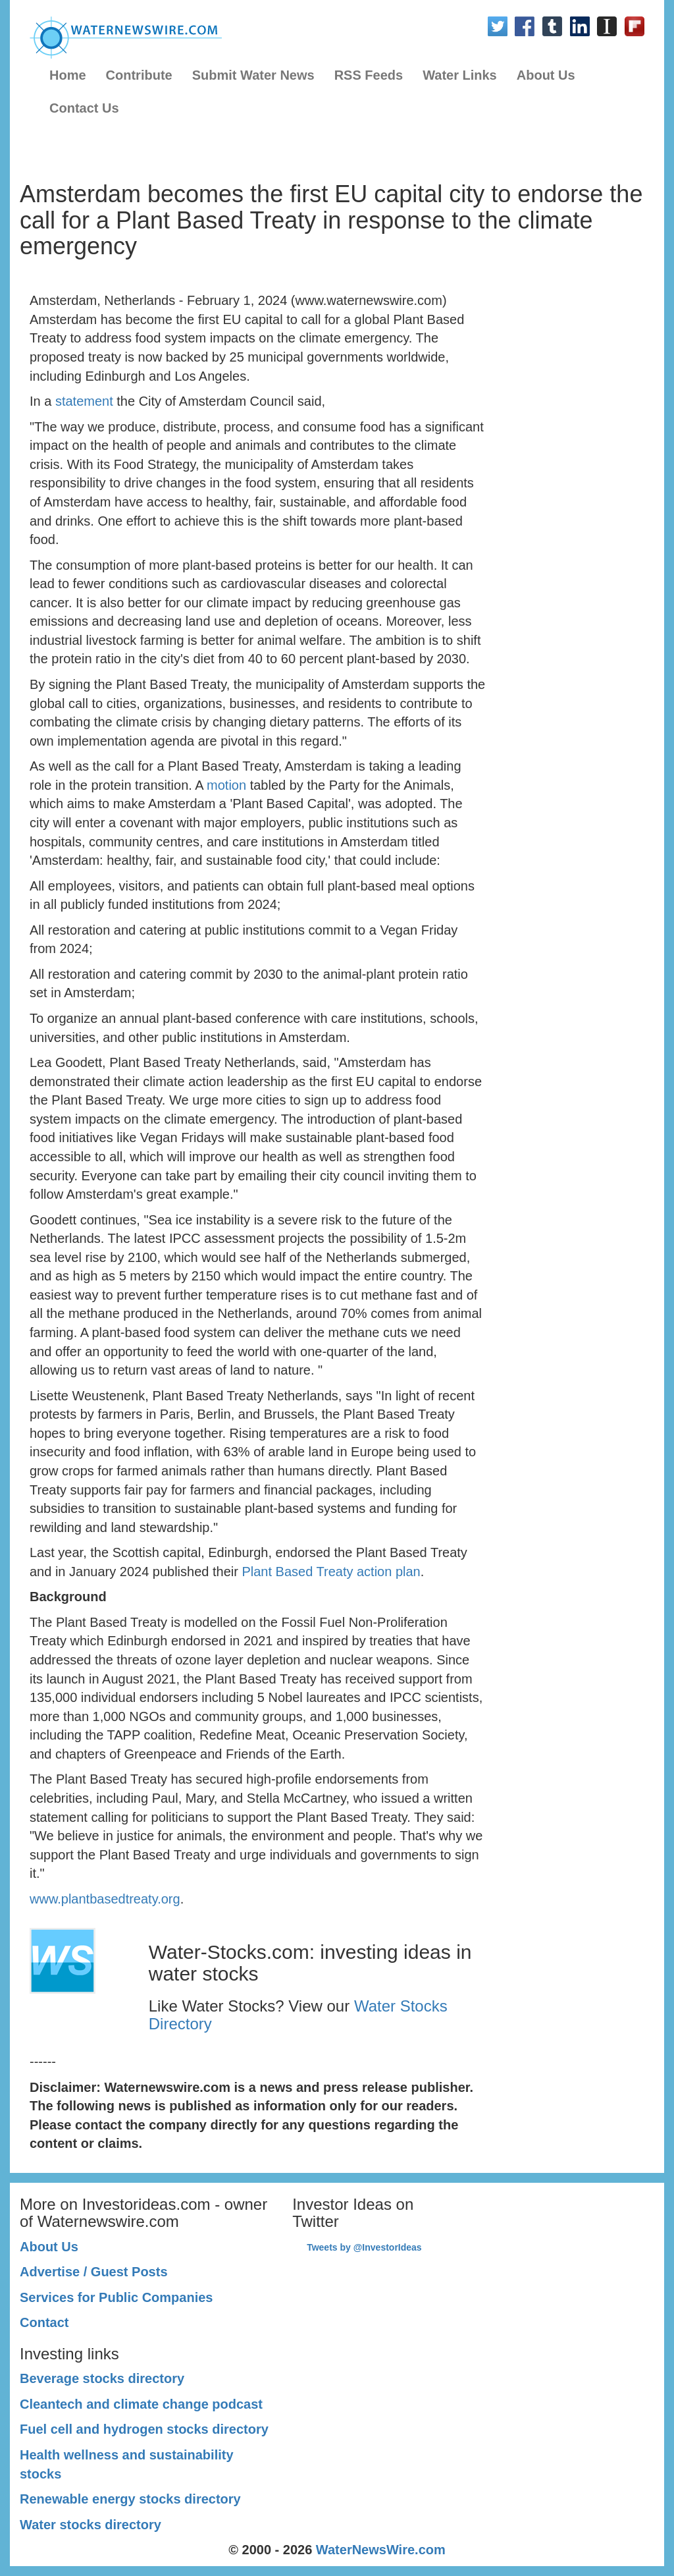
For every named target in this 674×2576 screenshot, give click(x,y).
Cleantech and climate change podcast (141, 2404)
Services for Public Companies (116, 2297)
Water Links (460, 75)
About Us (546, 75)
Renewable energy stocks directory (130, 2499)
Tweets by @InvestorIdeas (364, 2247)
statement (84, 401)
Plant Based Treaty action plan (331, 1571)
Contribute (139, 75)
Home (67, 75)
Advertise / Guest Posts (94, 2271)
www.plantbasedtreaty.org (105, 1899)
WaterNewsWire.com (381, 2549)
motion (226, 785)
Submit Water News (253, 75)
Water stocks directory (90, 2524)
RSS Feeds (368, 75)
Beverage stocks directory (102, 2378)
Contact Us (84, 108)
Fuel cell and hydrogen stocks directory (144, 2429)
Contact (44, 2322)
